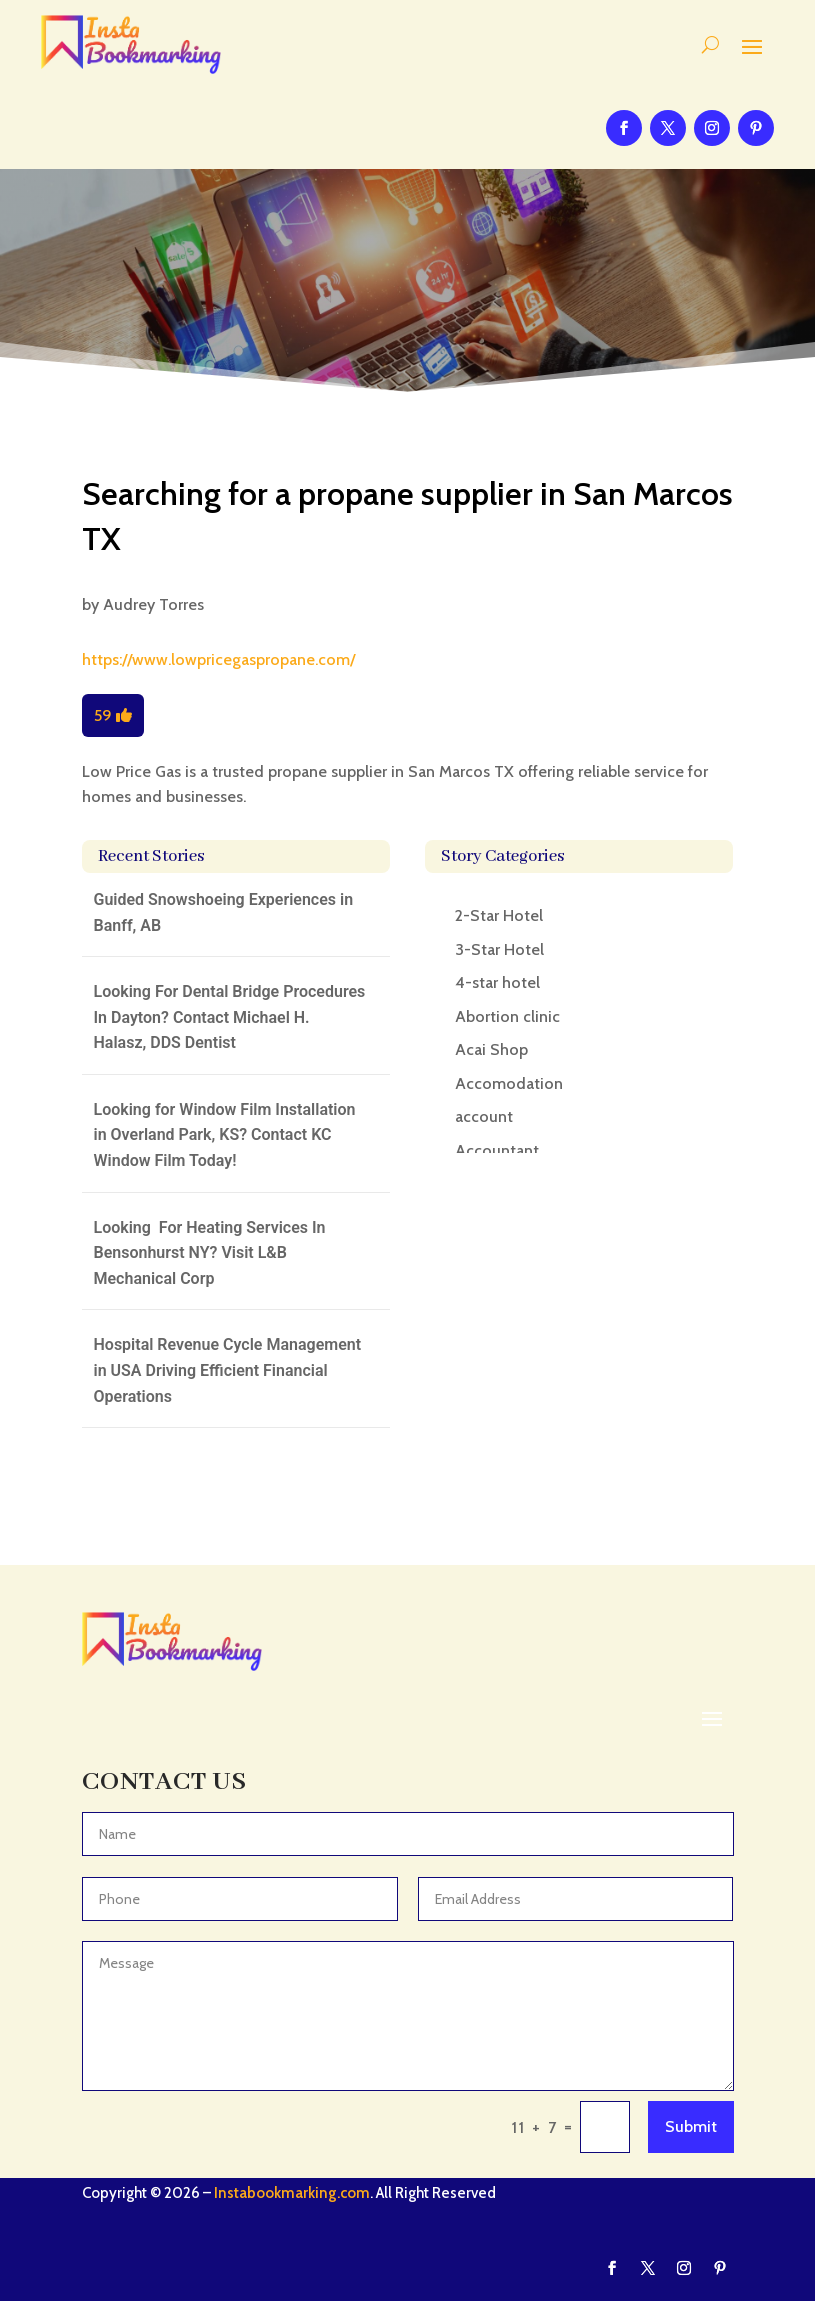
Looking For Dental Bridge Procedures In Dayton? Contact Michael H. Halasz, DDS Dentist (230, 1017)
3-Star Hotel (499, 949)
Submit (691, 2126)
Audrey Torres (153, 604)
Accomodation (509, 1083)
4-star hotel (497, 982)
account (484, 1116)
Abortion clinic (507, 1016)
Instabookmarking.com (292, 2193)
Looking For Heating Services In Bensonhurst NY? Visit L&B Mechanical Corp (210, 1253)
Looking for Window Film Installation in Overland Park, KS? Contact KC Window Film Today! (225, 1135)
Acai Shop (491, 1049)
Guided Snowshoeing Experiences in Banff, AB (224, 912)
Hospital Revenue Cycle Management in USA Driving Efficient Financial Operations (228, 1370)
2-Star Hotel (499, 915)
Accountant (497, 1150)
